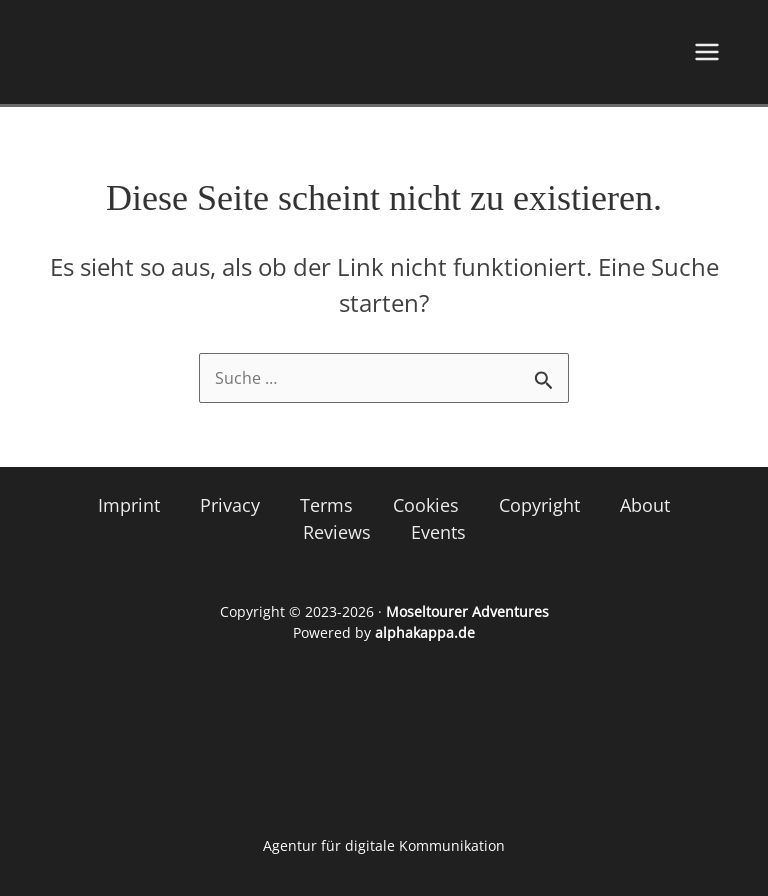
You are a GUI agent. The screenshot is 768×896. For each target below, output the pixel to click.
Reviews (337, 532)
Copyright (539, 505)
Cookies (426, 505)
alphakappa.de (425, 632)
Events (438, 532)
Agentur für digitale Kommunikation (384, 845)
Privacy (230, 505)
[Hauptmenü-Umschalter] (707, 52)
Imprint (129, 505)
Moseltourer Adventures (467, 611)
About (645, 505)
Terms (326, 505)
